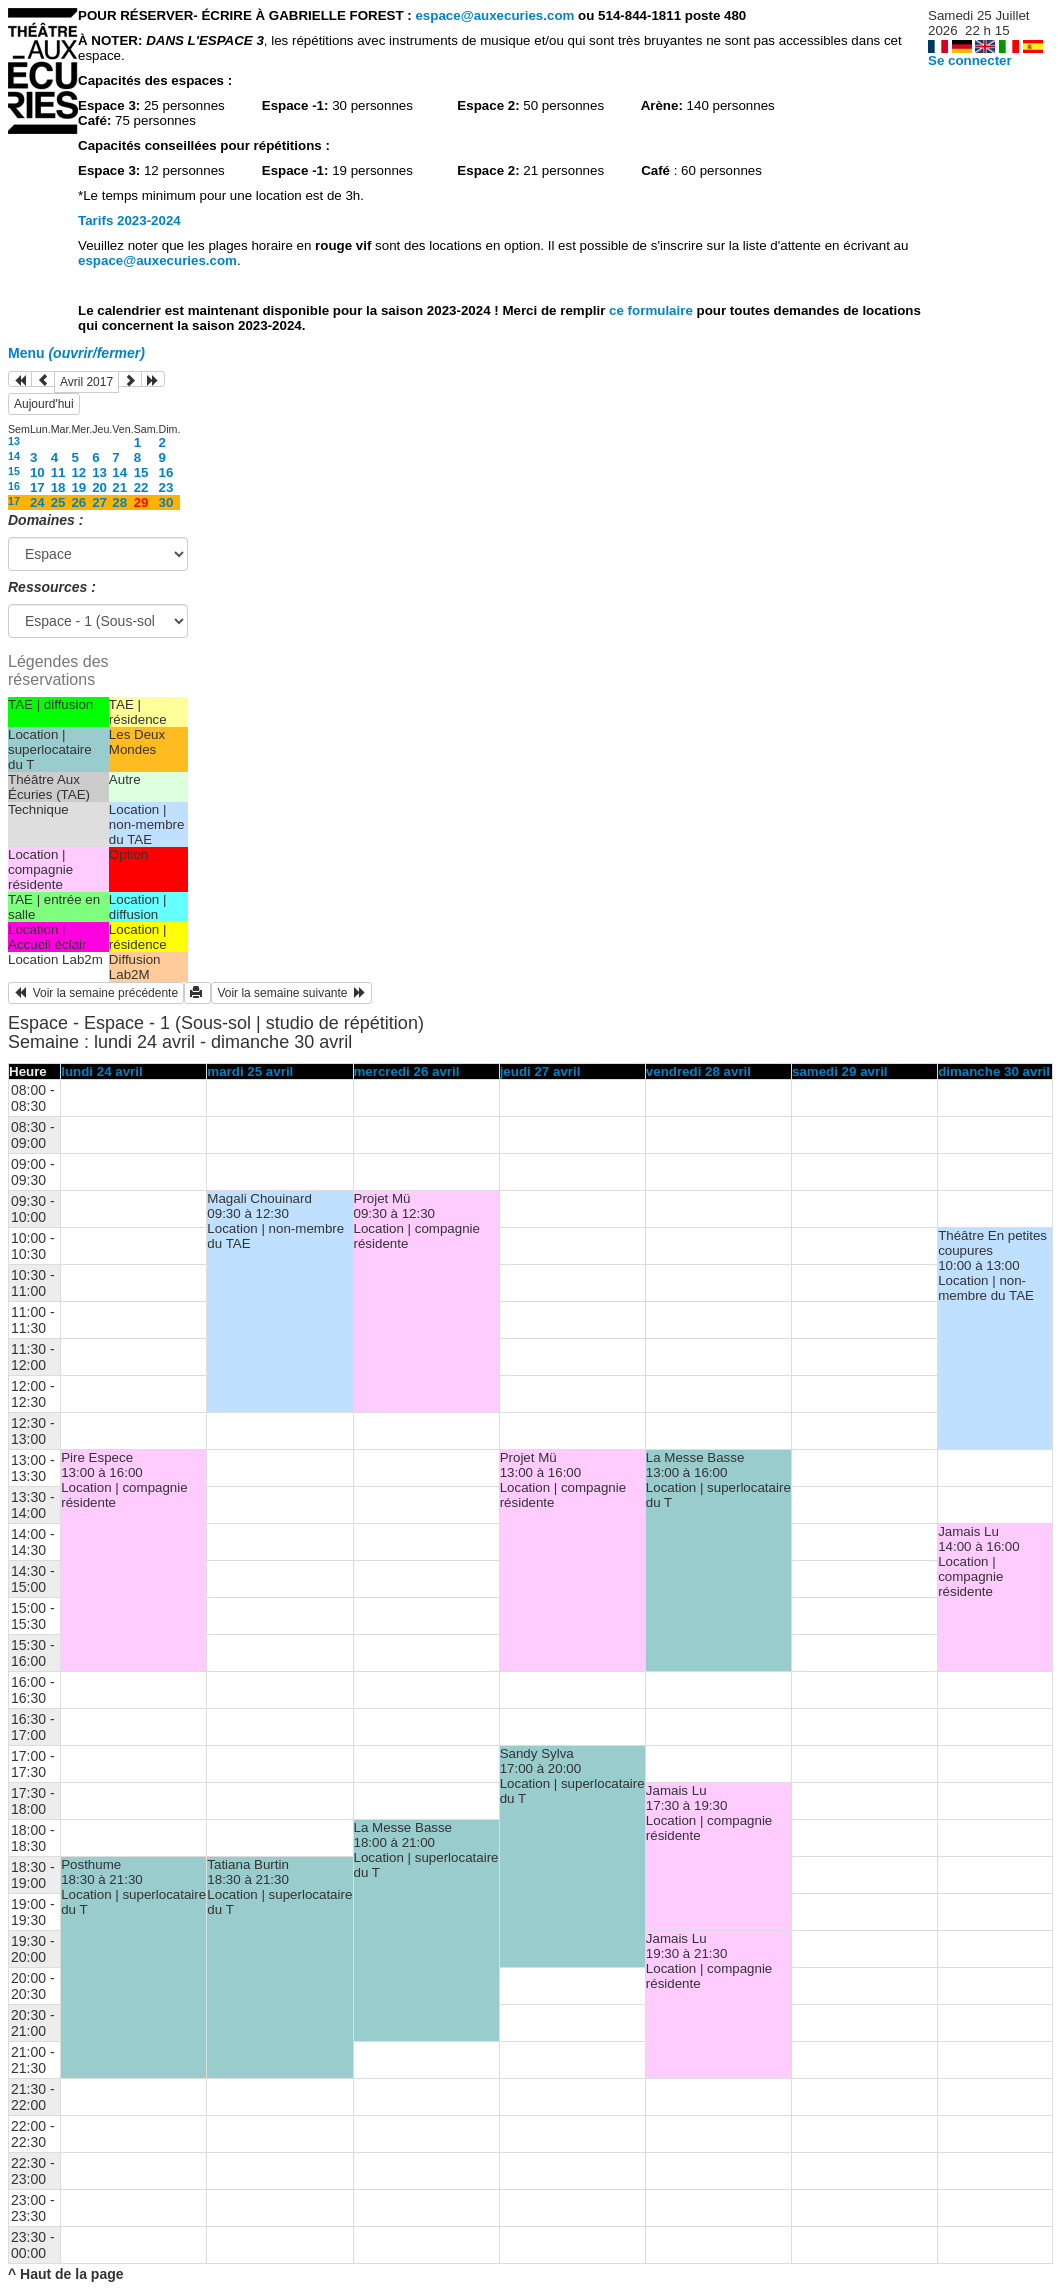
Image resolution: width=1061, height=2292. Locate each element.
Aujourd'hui (44, 404)
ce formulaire (652, 310)
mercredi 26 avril (407, 1071)
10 (37, 472)
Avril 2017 (86, 382)
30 (166, 502)
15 (14, 471)
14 (14, 456)
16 (166, 472)
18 (58, 487)
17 (37, 487)
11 (58, 472)
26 (78, 502)
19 (78, 487)
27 (99, 502)
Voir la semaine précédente (96, 993)
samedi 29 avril (840, 1071)
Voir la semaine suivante (291, 993)
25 (58, 502)
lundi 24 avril (101, 1071)
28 (119, 502)
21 (119, 487)
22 (141, 487)
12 (78, 472)
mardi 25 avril (250, 1071)
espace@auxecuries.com (494, 15)
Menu (76, 353)
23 (166, 487)
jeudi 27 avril (540, 1071)
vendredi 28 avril (698, 1071)
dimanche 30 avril (994, 1071)
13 (14, 441)
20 (99, 487)
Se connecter (970, 60)
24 (37, 502)
